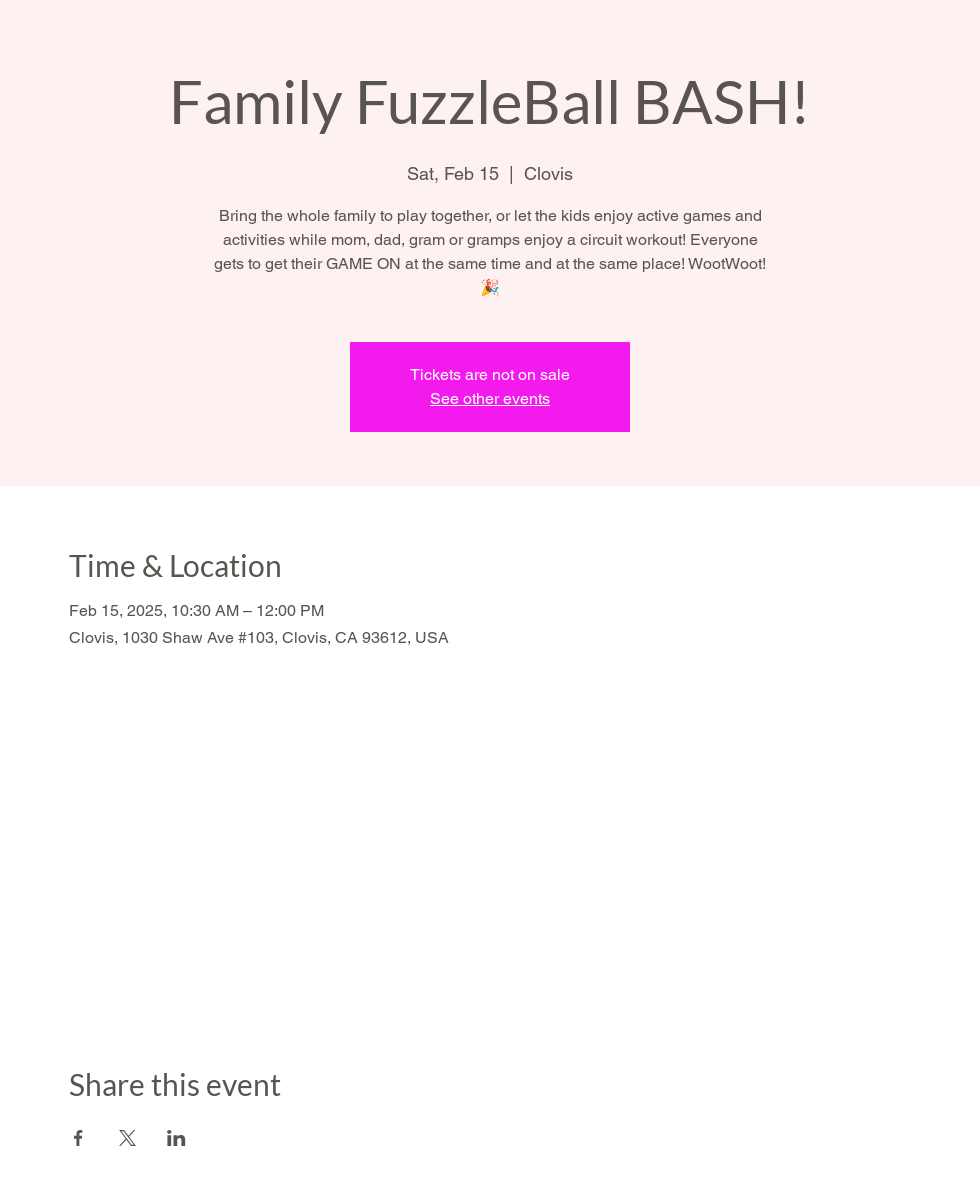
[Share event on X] (127, 1138)
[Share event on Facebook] (78, 1138)
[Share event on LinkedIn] (176, 1138)
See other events (490, 398)
